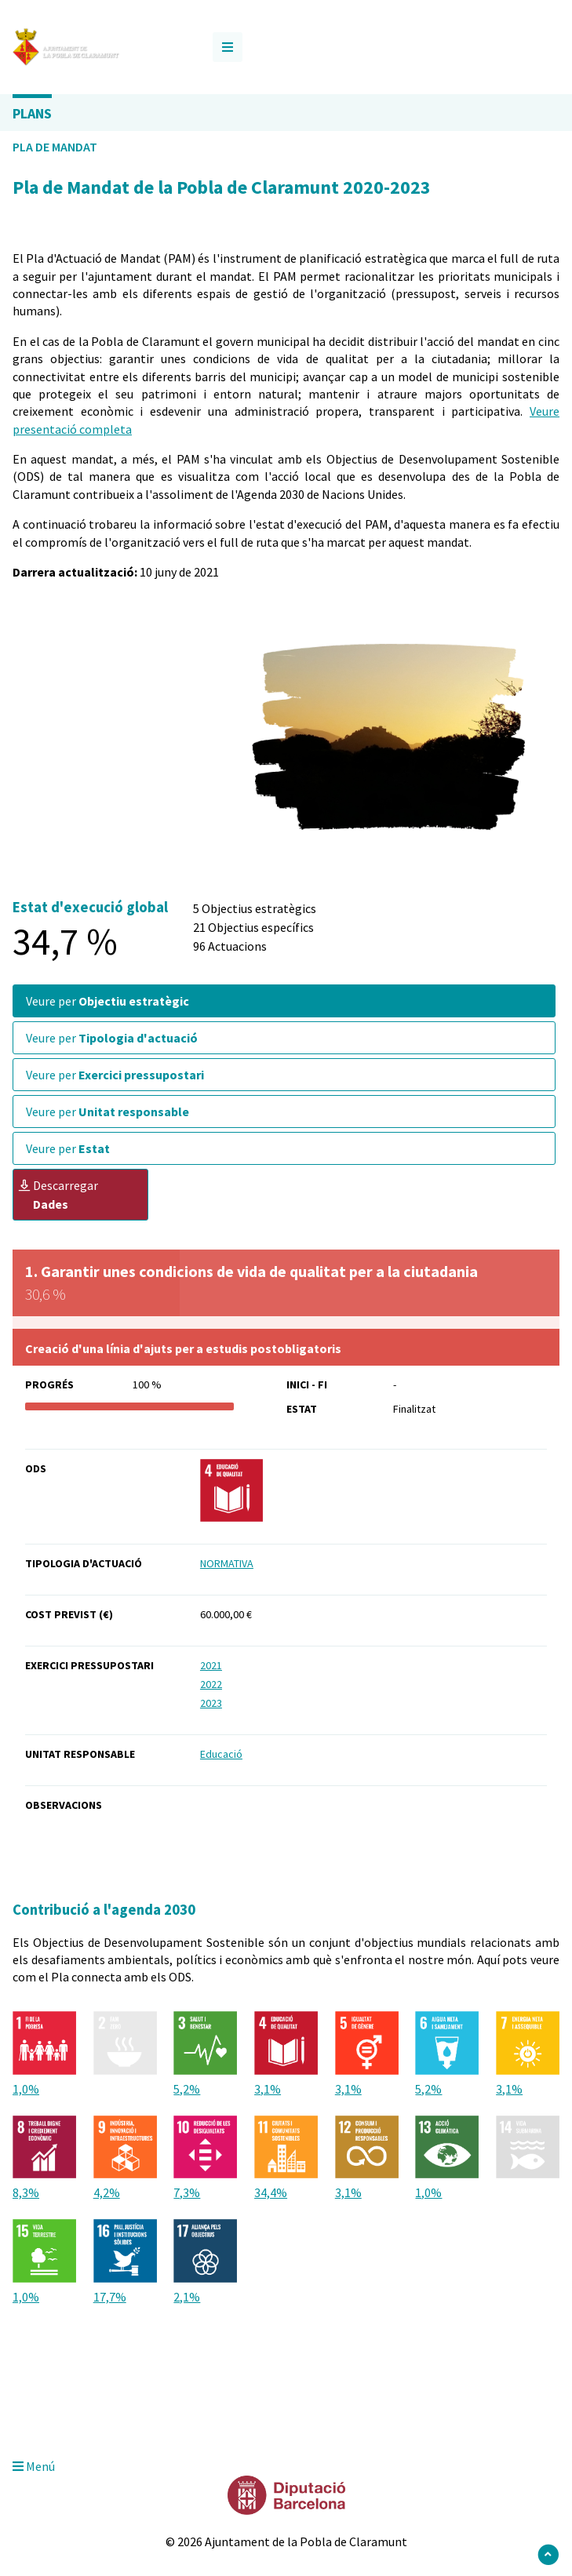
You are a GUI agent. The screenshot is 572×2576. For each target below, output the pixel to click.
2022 (211, 1684)
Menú (34, 2466)
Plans (32, 113)
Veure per (107, 1001)
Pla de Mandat (55, 147)
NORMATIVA (226, 1563)
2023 (211, 1703)
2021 (211, 1665)
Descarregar (58, 1194)
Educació (221, 1754)
